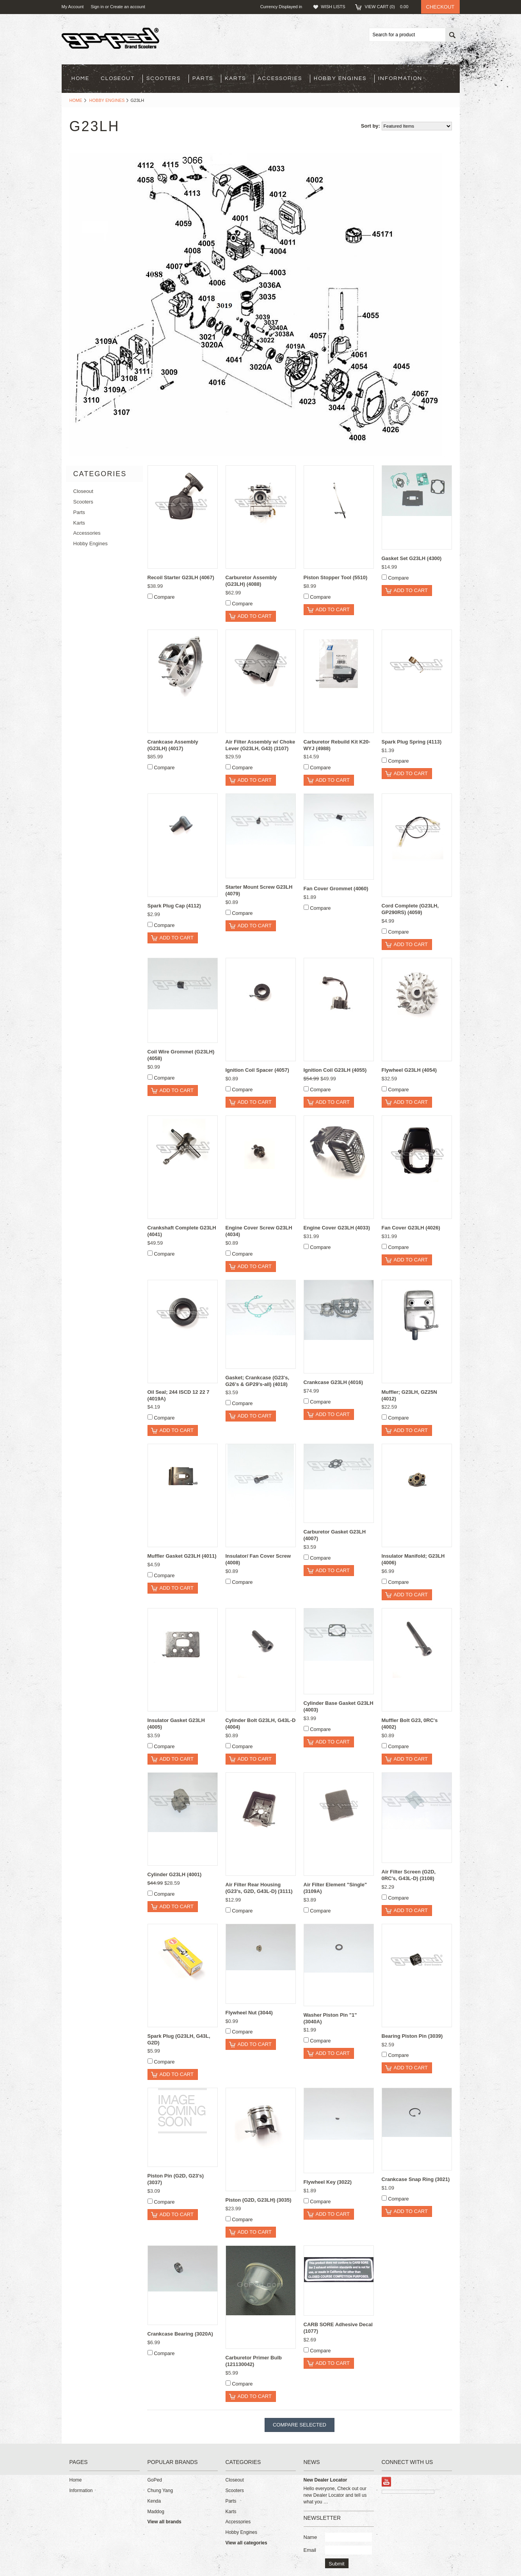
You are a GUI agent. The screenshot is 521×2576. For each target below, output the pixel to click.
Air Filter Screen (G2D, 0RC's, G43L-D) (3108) (409, 1875)
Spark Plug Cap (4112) (174, 906)
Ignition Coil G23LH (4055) (335, 1070)
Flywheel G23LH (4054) (409, 1070)
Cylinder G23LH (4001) (175, 1874)
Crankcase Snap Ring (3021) (416, 2179)
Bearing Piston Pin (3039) (412, 2036)
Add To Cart (255, 616)
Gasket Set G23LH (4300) (412, 558)
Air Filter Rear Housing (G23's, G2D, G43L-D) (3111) (259, 1888)
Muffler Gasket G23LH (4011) (182, 1556)
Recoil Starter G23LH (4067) (181, 577)
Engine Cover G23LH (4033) (337, 1228)
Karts (235, 78)
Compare (164, 597)
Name (310, 2537)
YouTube (386, 2482)
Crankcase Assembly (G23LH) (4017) (173, 745)
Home (75, 100)
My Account (73, 6)
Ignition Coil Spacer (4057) (257, 1070)
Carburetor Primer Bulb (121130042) (254, 2361)
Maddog (156, 2511)
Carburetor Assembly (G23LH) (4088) (251, 581)
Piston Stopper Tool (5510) (336, 577)
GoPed (155, 2480)
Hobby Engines (340, 78)
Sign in (97, 6)
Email (310, 2550)
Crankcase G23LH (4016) (333, 1382)
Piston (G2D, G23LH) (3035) (259, 2200)
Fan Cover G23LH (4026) (411, 1228)
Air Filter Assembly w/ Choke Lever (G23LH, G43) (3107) (260, 745)
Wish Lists (333, 6)
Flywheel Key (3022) (328, 2182)
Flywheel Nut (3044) (249, 2013)
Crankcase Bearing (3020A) (180, 2334)
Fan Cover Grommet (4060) (336, 888)
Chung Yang (160, 2490)
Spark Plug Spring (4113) (412, 742)
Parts (202, 78)
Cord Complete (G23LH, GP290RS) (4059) (410, 909)
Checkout (440, 7)
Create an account (127, 6)
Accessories (280, 78)
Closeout (118, 78)
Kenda (154, 2501)
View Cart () (389, 6)
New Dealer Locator (325, 2480)
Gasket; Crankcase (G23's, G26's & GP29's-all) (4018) (258, 1381)
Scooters (163, 78)
